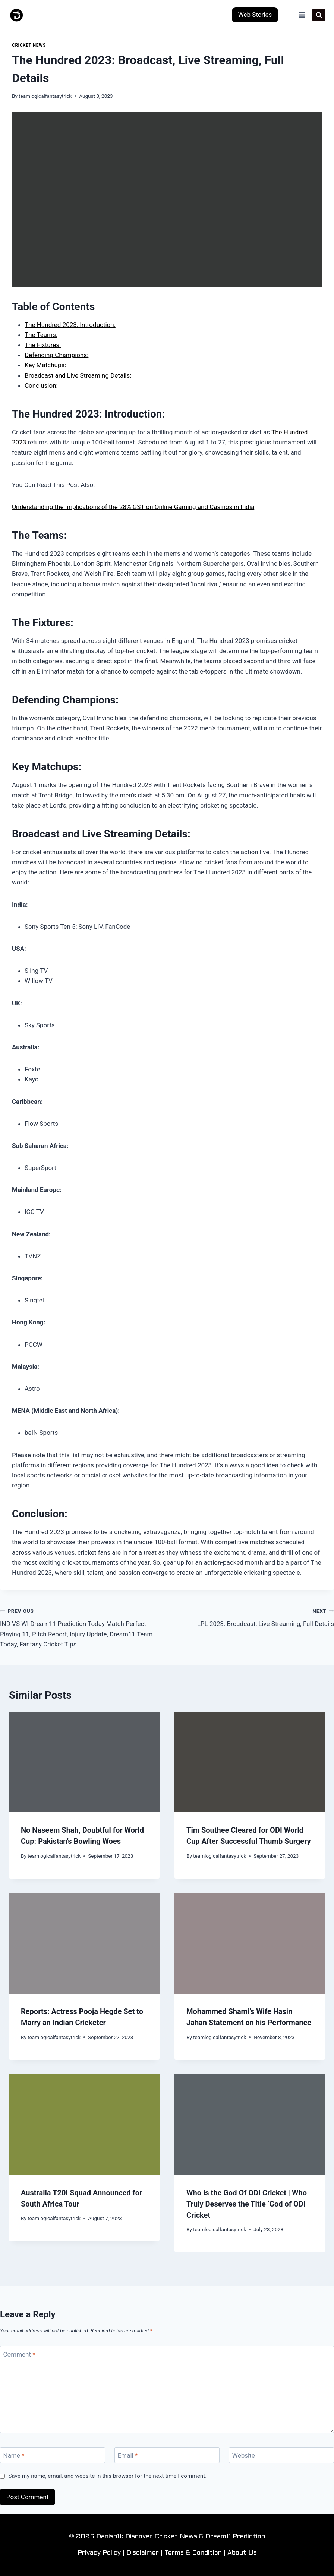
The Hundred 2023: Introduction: (70, 324)
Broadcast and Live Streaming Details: (78, 375)
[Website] (281, 2455)
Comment (19, 2354)
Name (14, 2455)
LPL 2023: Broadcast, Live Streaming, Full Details (253, 1617)
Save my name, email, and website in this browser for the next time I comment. (107, 2476)
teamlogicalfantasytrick (45, 96)
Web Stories (255, 14)
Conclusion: (41, 385)
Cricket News (29, 45)
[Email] (167, 2455)
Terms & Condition (193, 2553)
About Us (242, 2553)
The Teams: (41, 334)
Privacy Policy (99, 2553)
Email (128, 2455)
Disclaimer (142, 2553)
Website (243, 2455)
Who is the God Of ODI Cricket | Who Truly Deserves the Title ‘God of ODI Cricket (246, 2204)
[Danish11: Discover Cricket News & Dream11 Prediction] (16, 15)
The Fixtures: (43, 345)
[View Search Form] (318, 15)
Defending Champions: (56, 355)
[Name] (52, 2455)
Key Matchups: (45, 365)
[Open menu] (302, 15)
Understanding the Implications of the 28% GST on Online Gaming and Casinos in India (133, 506)
